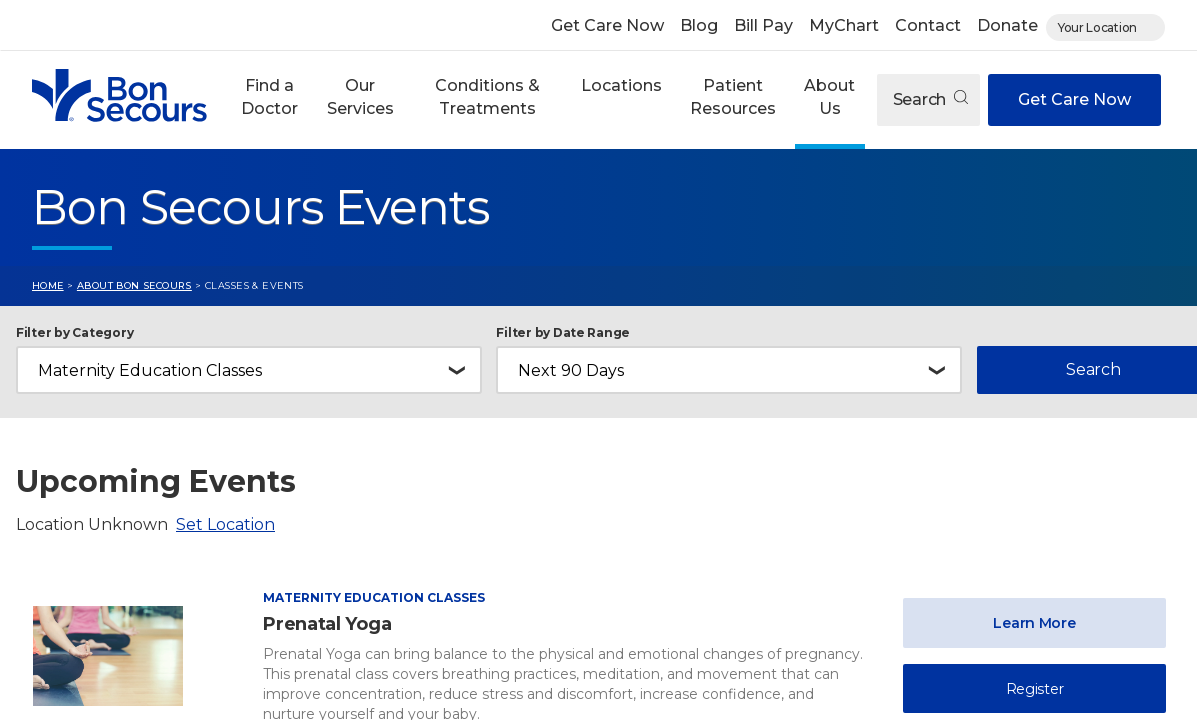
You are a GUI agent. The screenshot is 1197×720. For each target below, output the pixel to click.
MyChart (844, 25)
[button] (270, 100)
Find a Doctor (269, 96)
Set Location (225, 524)
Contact (928, 25)
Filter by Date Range (563, 333)
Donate (1007, 25)
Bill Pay (763, 25)
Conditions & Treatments (487, 96)
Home (48, 285)
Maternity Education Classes (374, 597)
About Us (829, 96)
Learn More (1034, 623)
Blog (699, 25)
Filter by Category (74, 333)
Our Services (360, 96)
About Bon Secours (134, 285)
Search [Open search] (930, 99)
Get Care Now (607, 25)
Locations (621, 85)
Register (1035, 689)
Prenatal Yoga (327, 624)
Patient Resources (733, 96)
